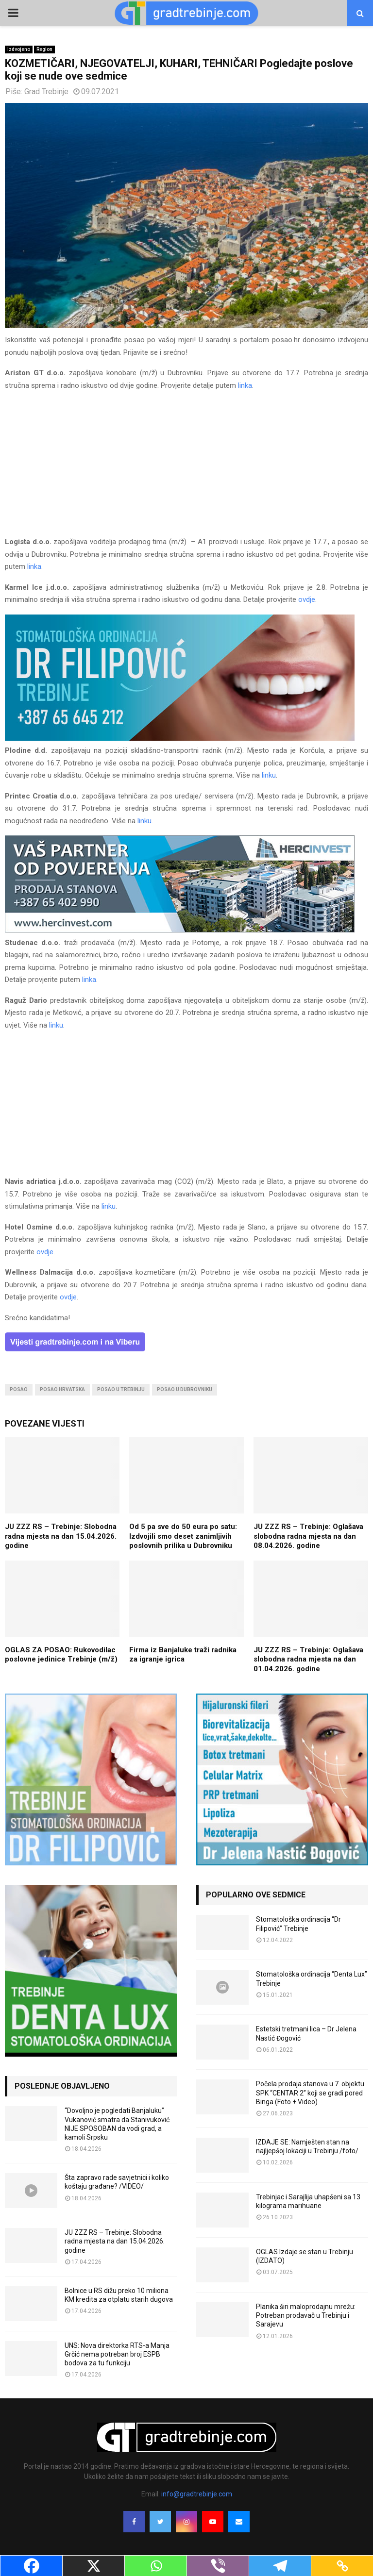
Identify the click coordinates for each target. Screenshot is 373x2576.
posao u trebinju (121, 1389)
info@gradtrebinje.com (196, 2494)
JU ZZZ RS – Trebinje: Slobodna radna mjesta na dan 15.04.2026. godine (61, 1536)
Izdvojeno (18, 49)
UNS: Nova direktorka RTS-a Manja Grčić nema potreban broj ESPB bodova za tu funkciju (117, 2354)
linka (245, 385)
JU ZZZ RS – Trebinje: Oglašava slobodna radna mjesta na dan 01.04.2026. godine (308, 1659)
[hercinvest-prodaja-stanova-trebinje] (180, 930)
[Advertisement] (186, 468)
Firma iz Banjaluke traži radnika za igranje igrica (183, 1654)
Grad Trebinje (46, 91)
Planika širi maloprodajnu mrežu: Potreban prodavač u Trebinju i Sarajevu (306, 2315)
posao (19, 1389)
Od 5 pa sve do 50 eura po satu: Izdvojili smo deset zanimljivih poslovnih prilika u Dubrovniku (183, 1536)
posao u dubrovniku (184, 1389)
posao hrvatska (62, 1389)
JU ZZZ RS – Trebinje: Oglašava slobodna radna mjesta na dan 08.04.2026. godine (308, 1536)
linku (269, 775)
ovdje (306, 599)
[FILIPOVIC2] (180, 738)
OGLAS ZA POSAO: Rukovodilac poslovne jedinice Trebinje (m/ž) (61, 1654)
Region (44, 49)
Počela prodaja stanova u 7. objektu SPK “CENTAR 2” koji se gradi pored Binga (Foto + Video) (310, 2092)
